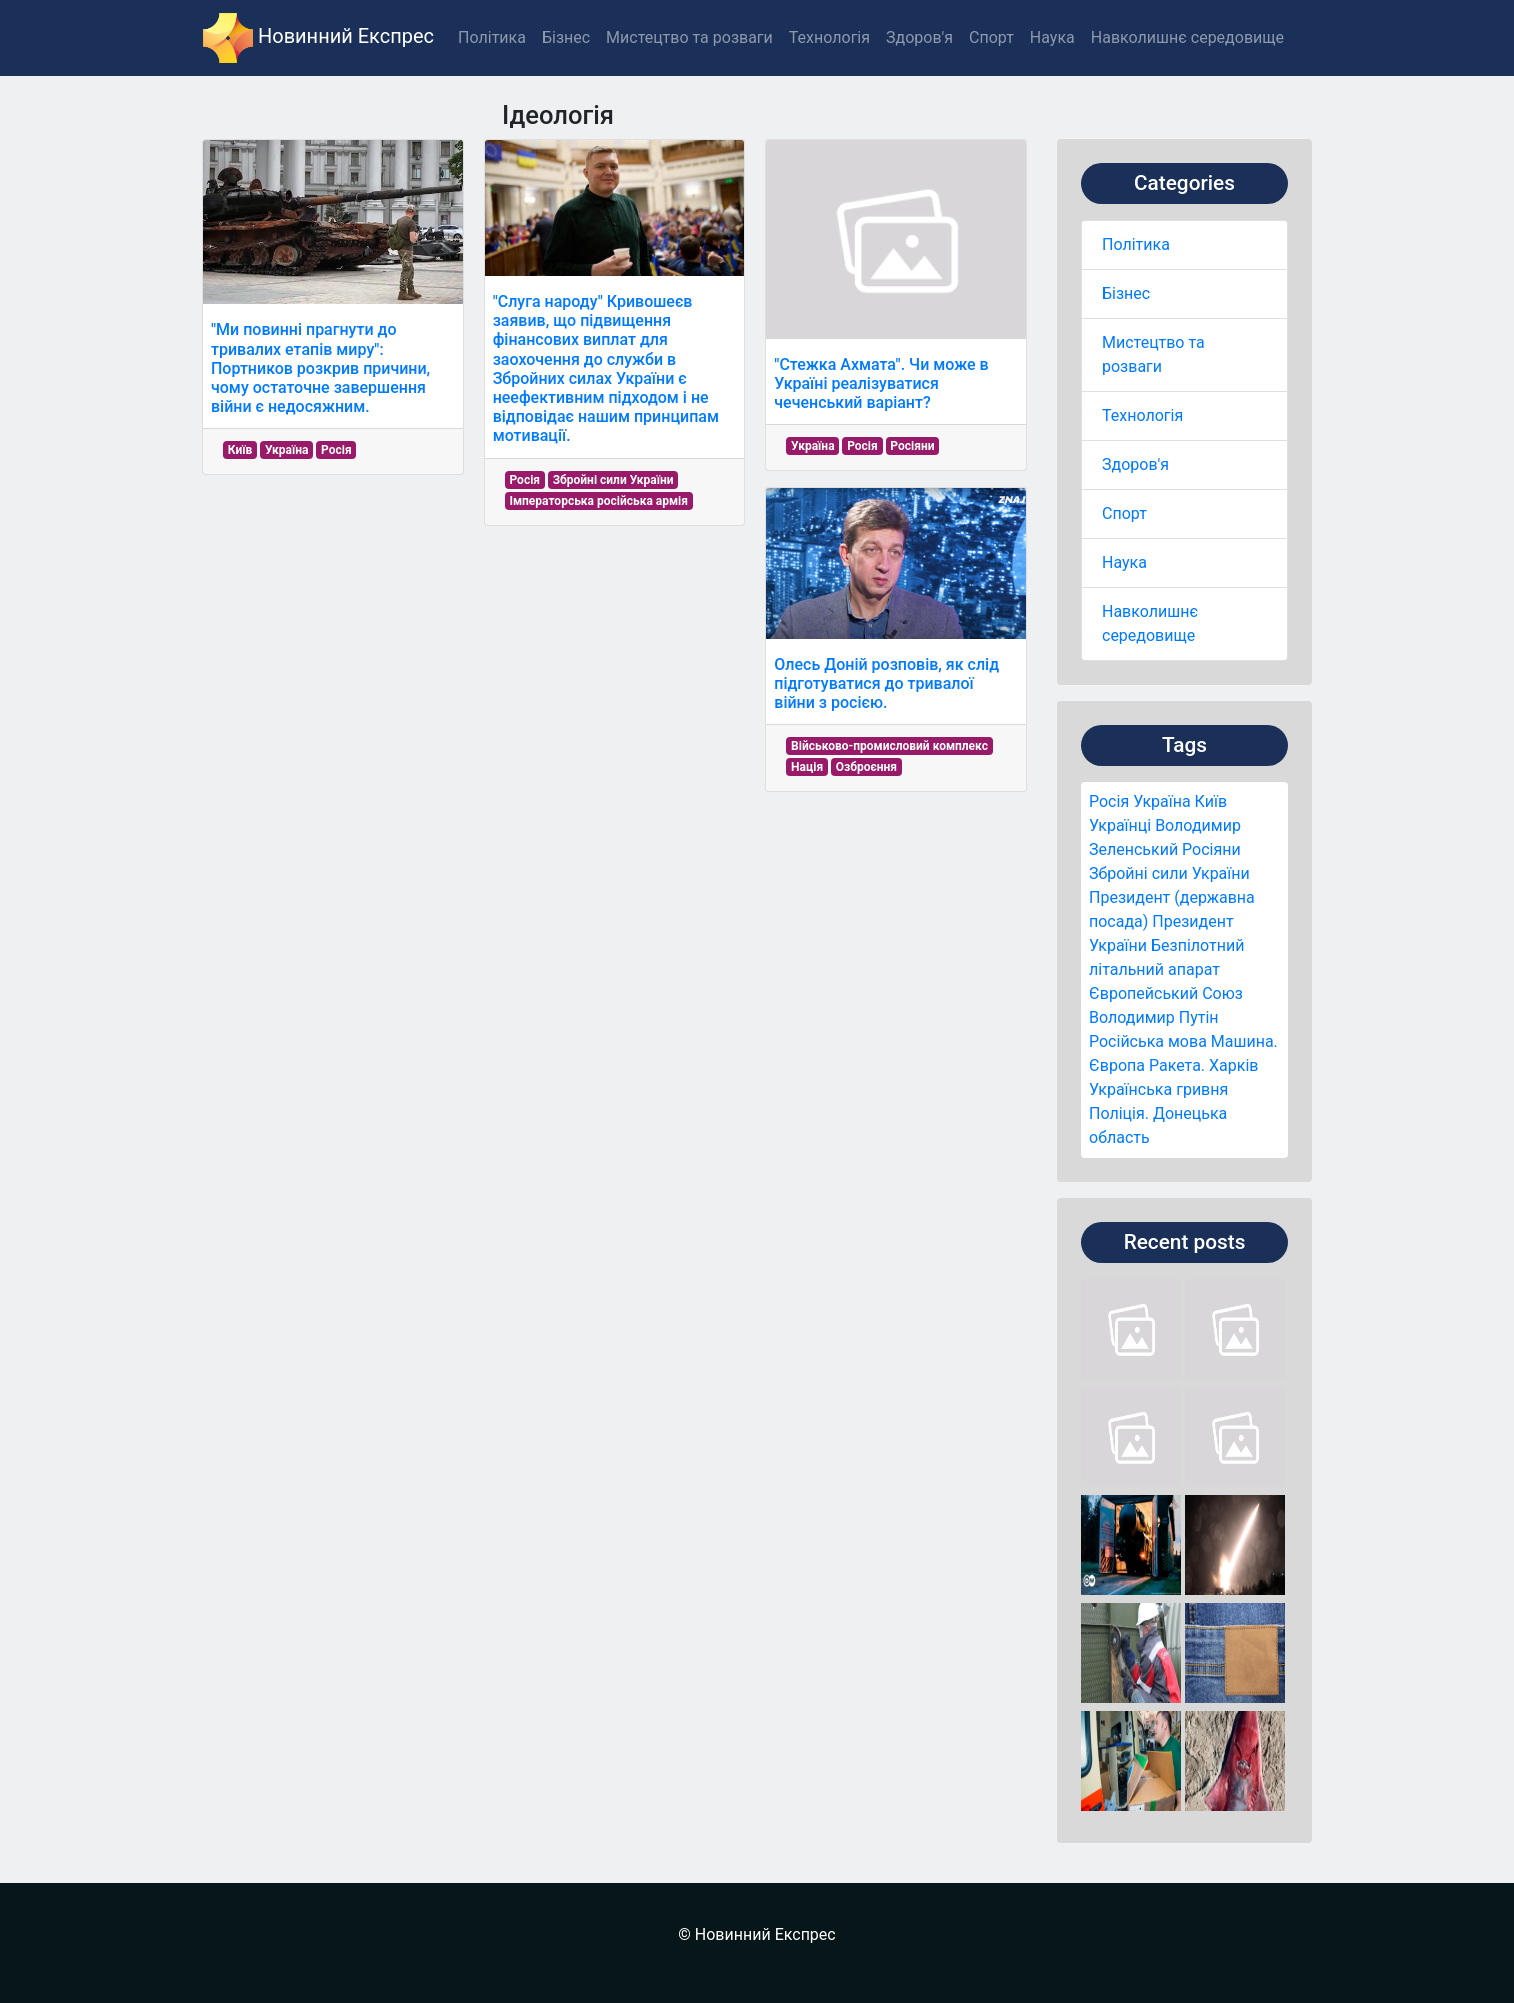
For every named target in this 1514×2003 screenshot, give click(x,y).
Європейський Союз (1166, 993)
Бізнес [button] (566, 37)
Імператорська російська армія (598, 501)
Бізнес (1126, 293)
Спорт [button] (991, 37)
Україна (1162, 801)
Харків (1233, 1065)
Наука (1124, 562)
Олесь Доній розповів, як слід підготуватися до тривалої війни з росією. (886, 683)
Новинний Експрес (318, 38)
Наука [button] (1052, 37)
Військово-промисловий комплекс (889, 746)
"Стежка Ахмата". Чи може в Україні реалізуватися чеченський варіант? (881, 383)
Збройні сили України (1169, 873)
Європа (1117, 1065)
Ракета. (1177, 1065)
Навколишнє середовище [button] (1187, 37)
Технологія (1142, 415)
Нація (807, 767)
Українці (1120, 825)
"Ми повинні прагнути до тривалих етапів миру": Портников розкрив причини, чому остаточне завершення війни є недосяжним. (320, 368)
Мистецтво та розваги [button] (689, 37)
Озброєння (866, 767)
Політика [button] (492, 37)
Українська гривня (1158, 1089)
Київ (1211, 801)
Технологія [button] (829, 37)
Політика (1136, 244)
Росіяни (1211, 849)
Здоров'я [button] (919, 37)
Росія (1109, 801)
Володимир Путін (1154, 1017)
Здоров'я (1135, 464)
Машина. (1244, 1041)
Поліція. (1119, 1113)
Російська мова (1148, 1041)
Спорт (1124, 513)
